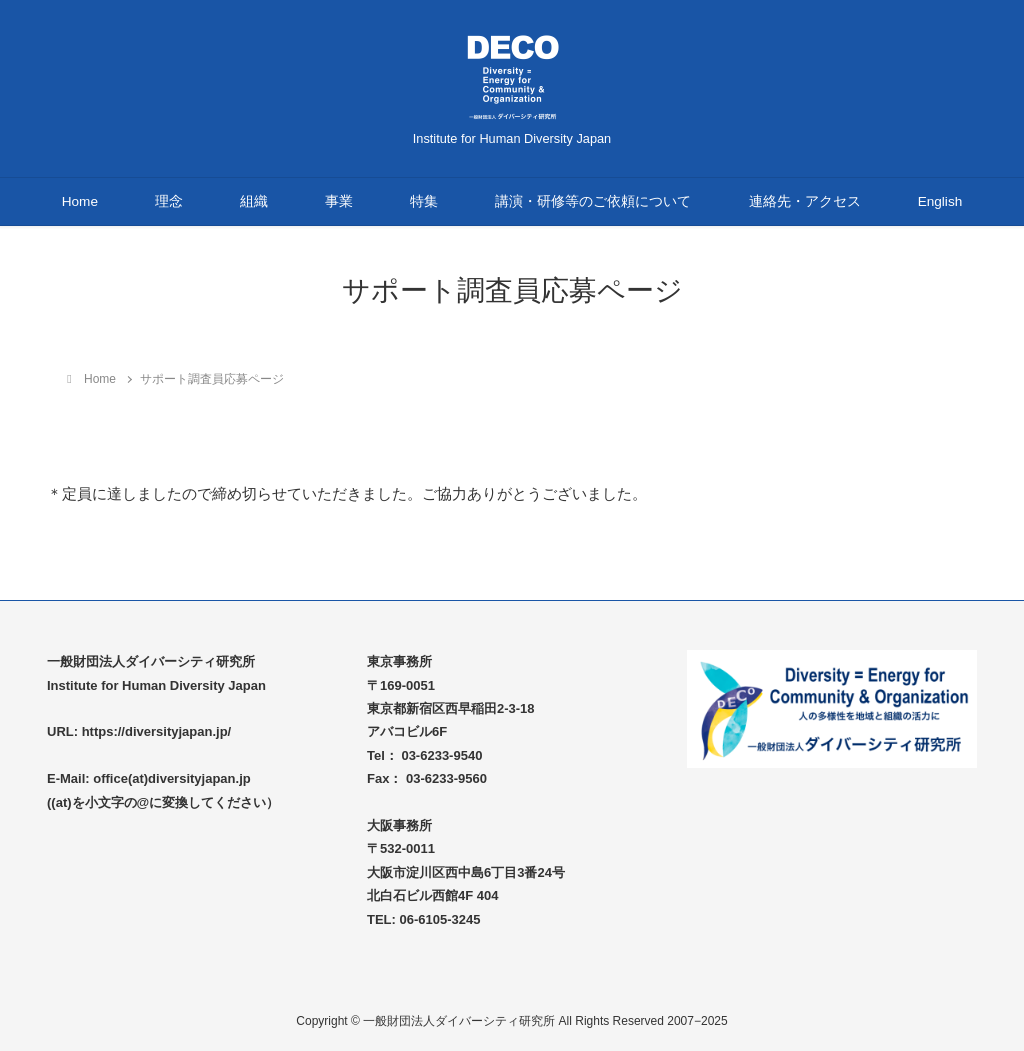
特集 (424, 201)
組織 (254, 201)
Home (80, 201)
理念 (169, 201)
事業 (339, 201)
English (940, 201)
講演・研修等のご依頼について (593, 201)
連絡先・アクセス (805, 201)
